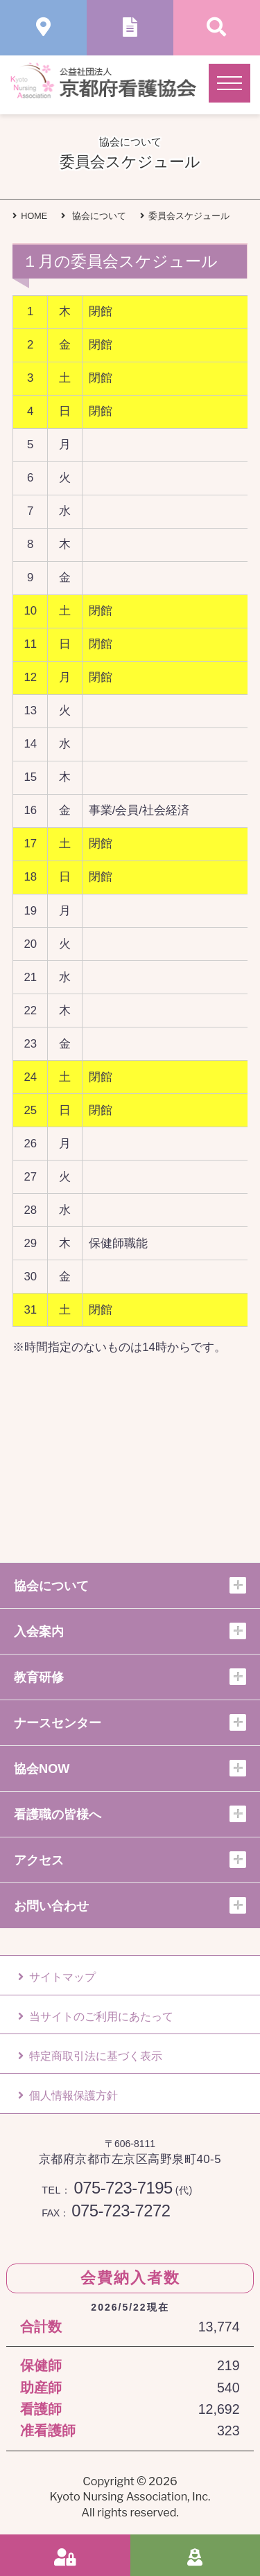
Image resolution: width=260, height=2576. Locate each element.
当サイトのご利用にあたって (95, 2016)
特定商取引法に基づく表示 (90, 2056)
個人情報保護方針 (68, 2095)
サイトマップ (57, 1977)
